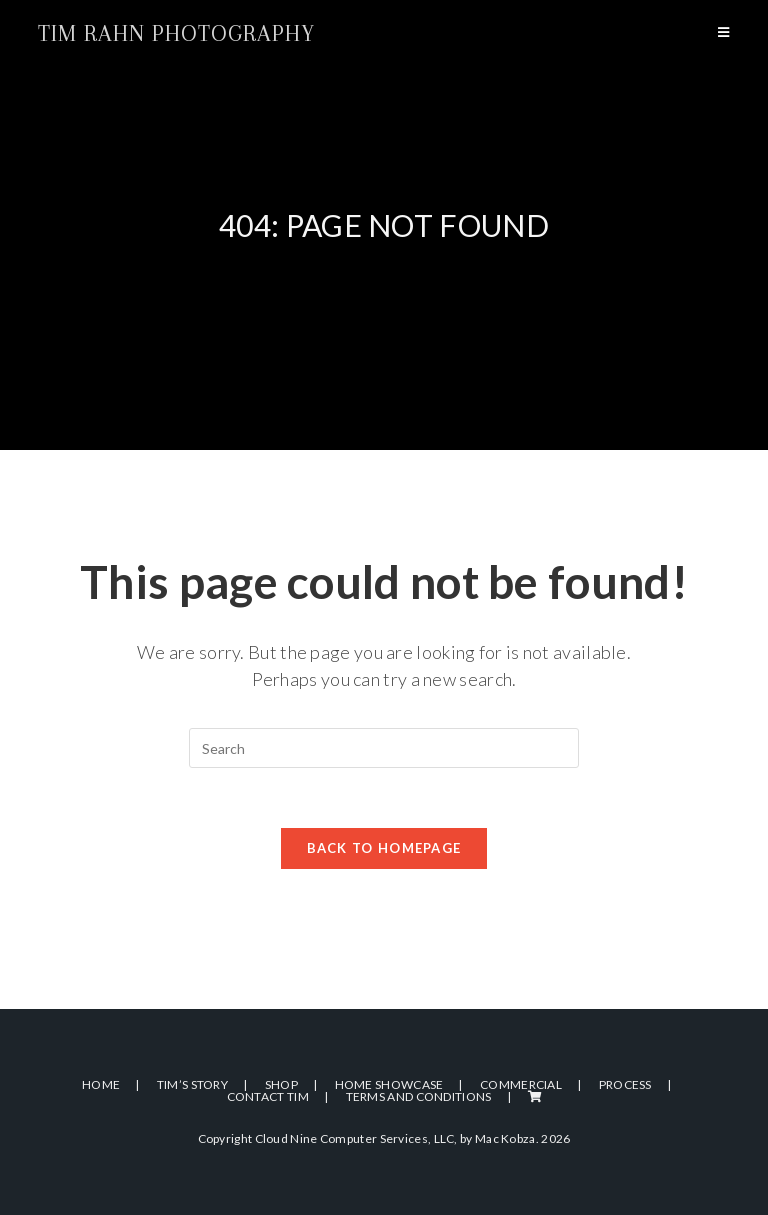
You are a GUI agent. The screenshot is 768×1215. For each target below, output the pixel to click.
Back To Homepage (384, 848)
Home (101, 1084)
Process (625, 1084)
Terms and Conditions (419, 1096)
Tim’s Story (192, 1084)
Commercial (521, 1084)
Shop (281, 1084)
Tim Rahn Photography (176, 33)
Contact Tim (268, 1096)
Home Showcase (389, 1084)
